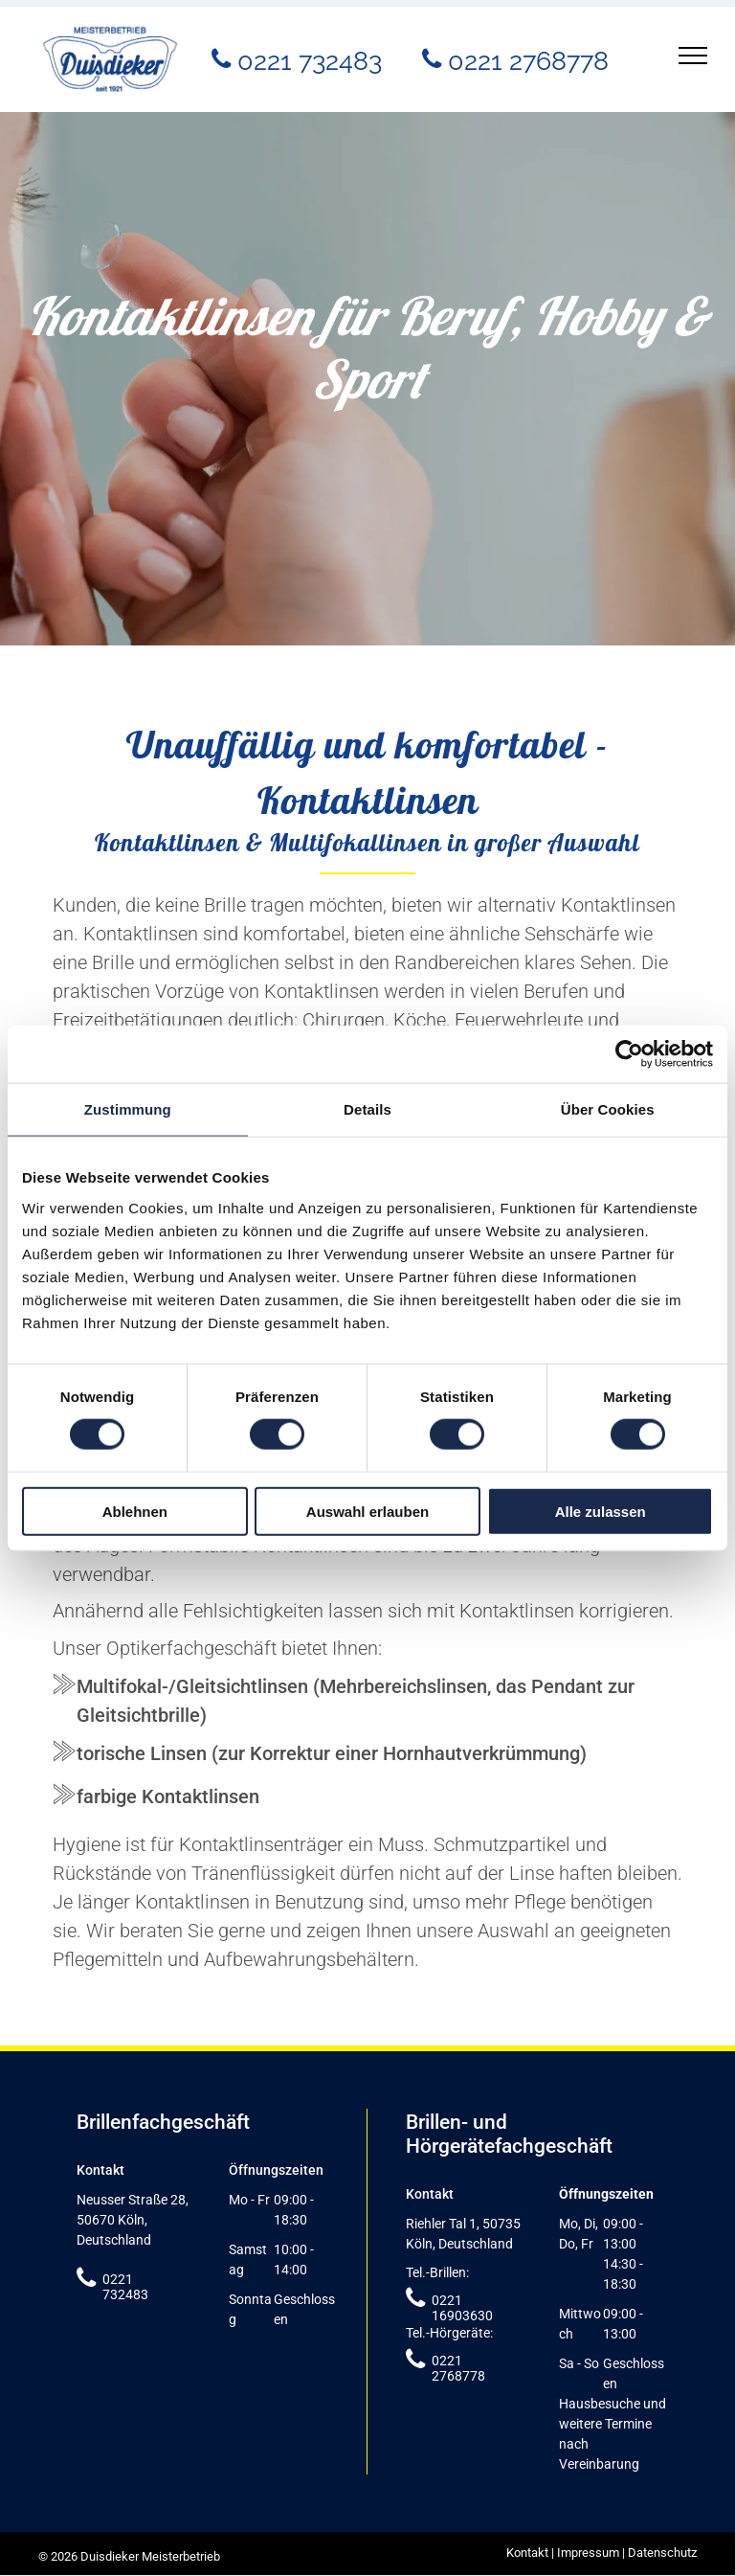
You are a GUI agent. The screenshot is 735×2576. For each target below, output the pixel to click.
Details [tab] (367, 1109)
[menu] (693, 55)
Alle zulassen (600, 1511)
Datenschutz (662, 2552)
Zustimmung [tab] (127, 1109)
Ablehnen (134, 1511)
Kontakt (527, 2552)
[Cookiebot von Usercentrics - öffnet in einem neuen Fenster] (629, 1054)
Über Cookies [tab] (608, 1109)
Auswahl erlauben (367, 1511)
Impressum (588, 2552)
